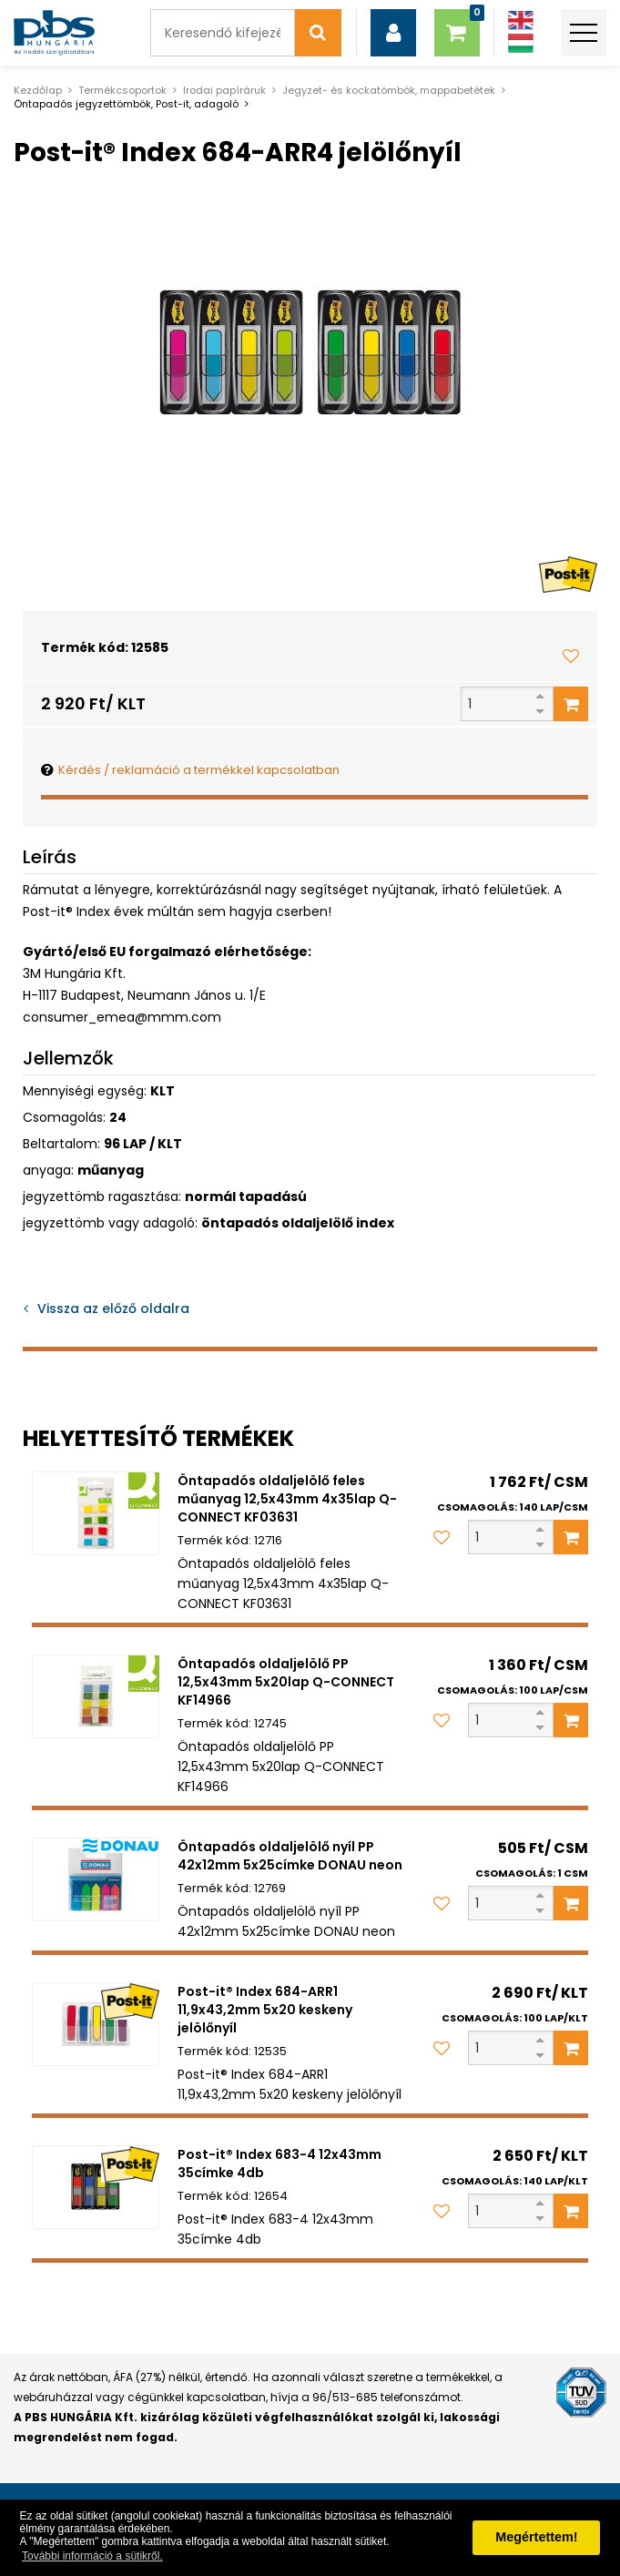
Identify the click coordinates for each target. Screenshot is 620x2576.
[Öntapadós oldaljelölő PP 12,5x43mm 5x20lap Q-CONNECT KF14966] (95, 1697)
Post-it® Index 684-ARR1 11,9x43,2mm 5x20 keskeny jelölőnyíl (265, 2009)
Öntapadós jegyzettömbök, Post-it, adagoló (126, 104)
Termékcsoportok (122, 90)
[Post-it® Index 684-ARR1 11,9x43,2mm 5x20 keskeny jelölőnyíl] (95, 2024)
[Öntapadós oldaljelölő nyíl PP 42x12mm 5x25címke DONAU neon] (95, 1880)
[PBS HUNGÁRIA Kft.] (54, 33)
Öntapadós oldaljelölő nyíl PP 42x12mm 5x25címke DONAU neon (290, 1856)
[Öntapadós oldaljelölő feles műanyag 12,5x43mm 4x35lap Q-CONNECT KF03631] (95, 1513)
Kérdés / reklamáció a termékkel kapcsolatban (199, 770)
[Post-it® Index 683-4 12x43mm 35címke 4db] (95, 2187)
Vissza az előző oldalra (113, 1308)
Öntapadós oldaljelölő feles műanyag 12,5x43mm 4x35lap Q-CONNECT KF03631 (287, 1498)
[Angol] (521, 20)
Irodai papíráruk (224, 90)
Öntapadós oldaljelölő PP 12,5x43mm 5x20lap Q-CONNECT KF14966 (286, 1682)
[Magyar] (521, 43)
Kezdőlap (38, 90)
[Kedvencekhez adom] (571, 655)
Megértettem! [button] (536, 2537)
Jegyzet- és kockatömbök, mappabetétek (388, 90)
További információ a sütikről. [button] (92, 2556)
